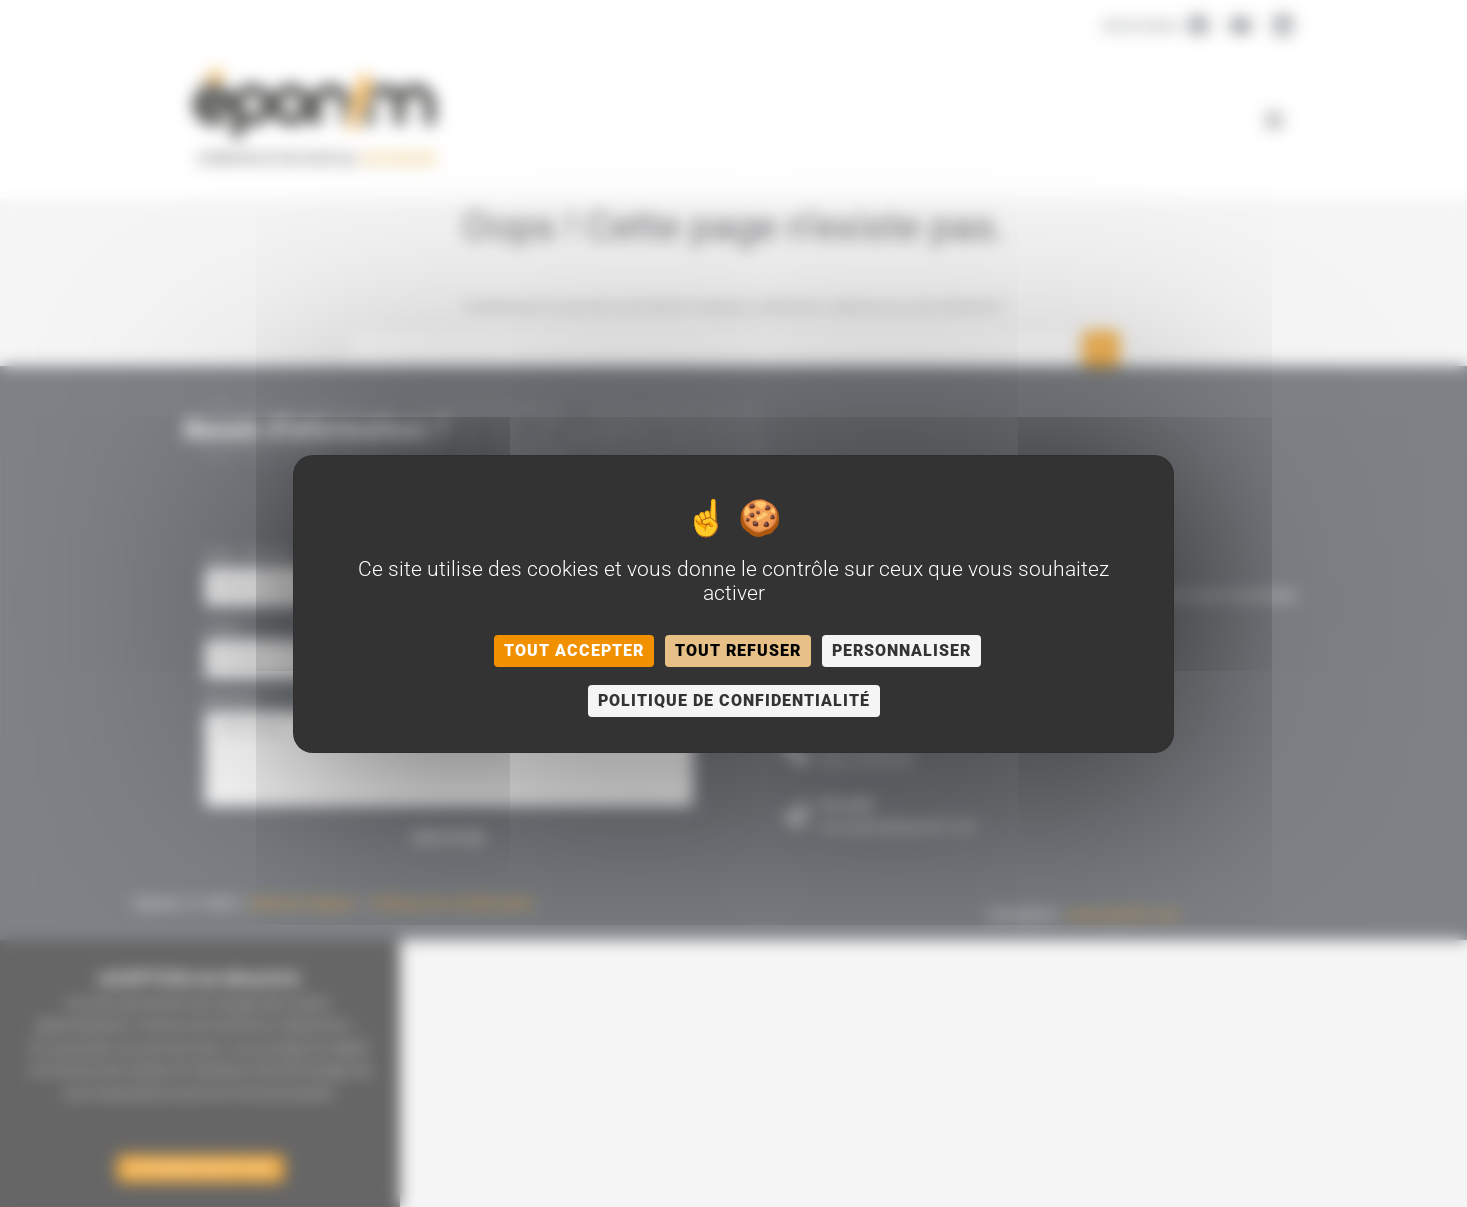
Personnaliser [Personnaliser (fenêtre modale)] (901, 650)
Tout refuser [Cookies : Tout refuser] (738, 650)
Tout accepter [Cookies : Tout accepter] (574, 650)
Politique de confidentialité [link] (734, 700)
